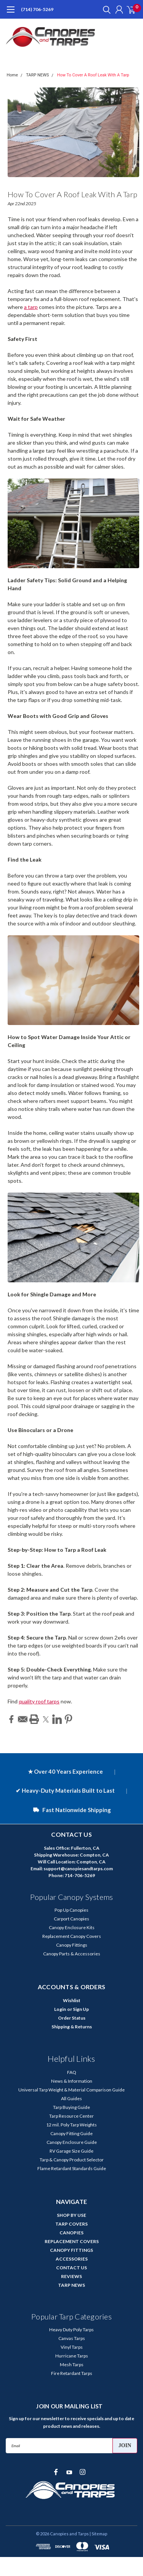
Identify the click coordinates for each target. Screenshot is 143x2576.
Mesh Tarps (72, 2364)
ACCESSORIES (72, 2259)
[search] (104, 9)
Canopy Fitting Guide (71, 2133)
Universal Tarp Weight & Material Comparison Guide (71, 2090)
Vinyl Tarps (72, 2347)
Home (12, 75)
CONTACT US (71, 2267)
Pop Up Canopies (71, 1910)
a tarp (31, 307)
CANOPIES (71, 2232)
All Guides (71, 2098)
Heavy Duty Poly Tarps (71, 2329)
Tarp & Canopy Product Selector (72, 2160)
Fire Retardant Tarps (71, 2373)
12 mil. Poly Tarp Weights (71, 2125)
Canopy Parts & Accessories (71, 1954)
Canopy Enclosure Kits (72, 1927)
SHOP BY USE (71, 2215)
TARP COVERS (71, 2224)
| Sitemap (98, 2533)
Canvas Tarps (71, 2338)
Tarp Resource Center (71, 2116)
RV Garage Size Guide (71, 2151)
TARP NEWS (37, 75)
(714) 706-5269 (37, 9)
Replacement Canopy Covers (71, 1936)
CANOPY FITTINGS (71, 2250)
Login (60, 2009)
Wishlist (71, 2000)
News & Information (71, 2081)
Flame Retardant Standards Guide (71, 2168)
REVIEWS (71, 2276)
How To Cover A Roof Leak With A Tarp (93, 75)
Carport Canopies (71, 1919)
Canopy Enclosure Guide (72, 2142)
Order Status (71, 2018)
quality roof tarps (39, 1701)
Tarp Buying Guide (71, 2107)
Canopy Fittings (71, 1945)
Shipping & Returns (71, 2026)
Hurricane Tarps (71, 2356)
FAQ (71, 2072)
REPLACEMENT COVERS (72, 2241)
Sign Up (81, 2009)
